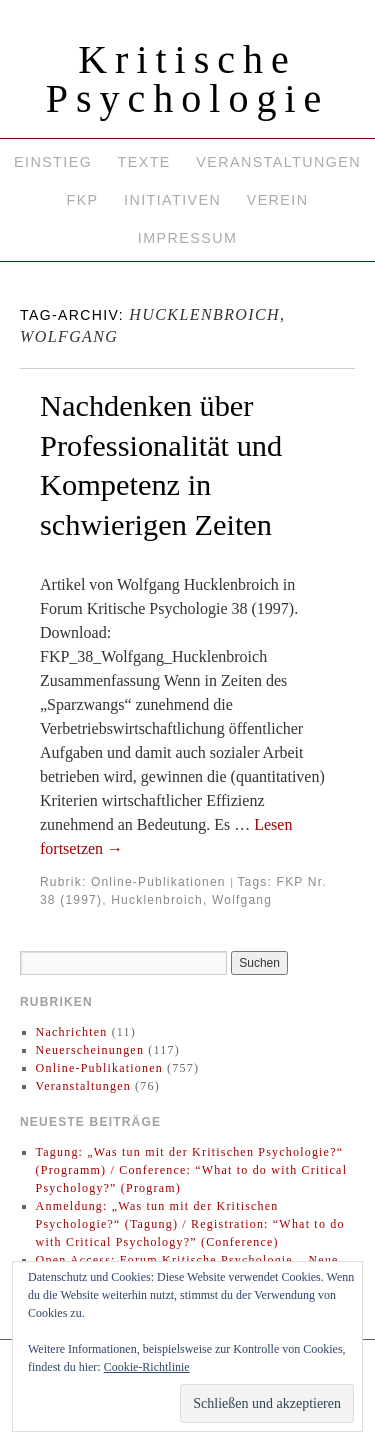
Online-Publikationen (158, 882)
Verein (278, 200)
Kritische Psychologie (188, 79)
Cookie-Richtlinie (147, 1367)
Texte (144, 162)
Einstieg (53, 162)
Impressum (187, 238)
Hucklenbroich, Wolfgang (191, 900)
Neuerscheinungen (90, 1050)
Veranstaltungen (278, 162)
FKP (82, 200)
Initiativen (172, 200)
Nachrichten (72, 1032)
